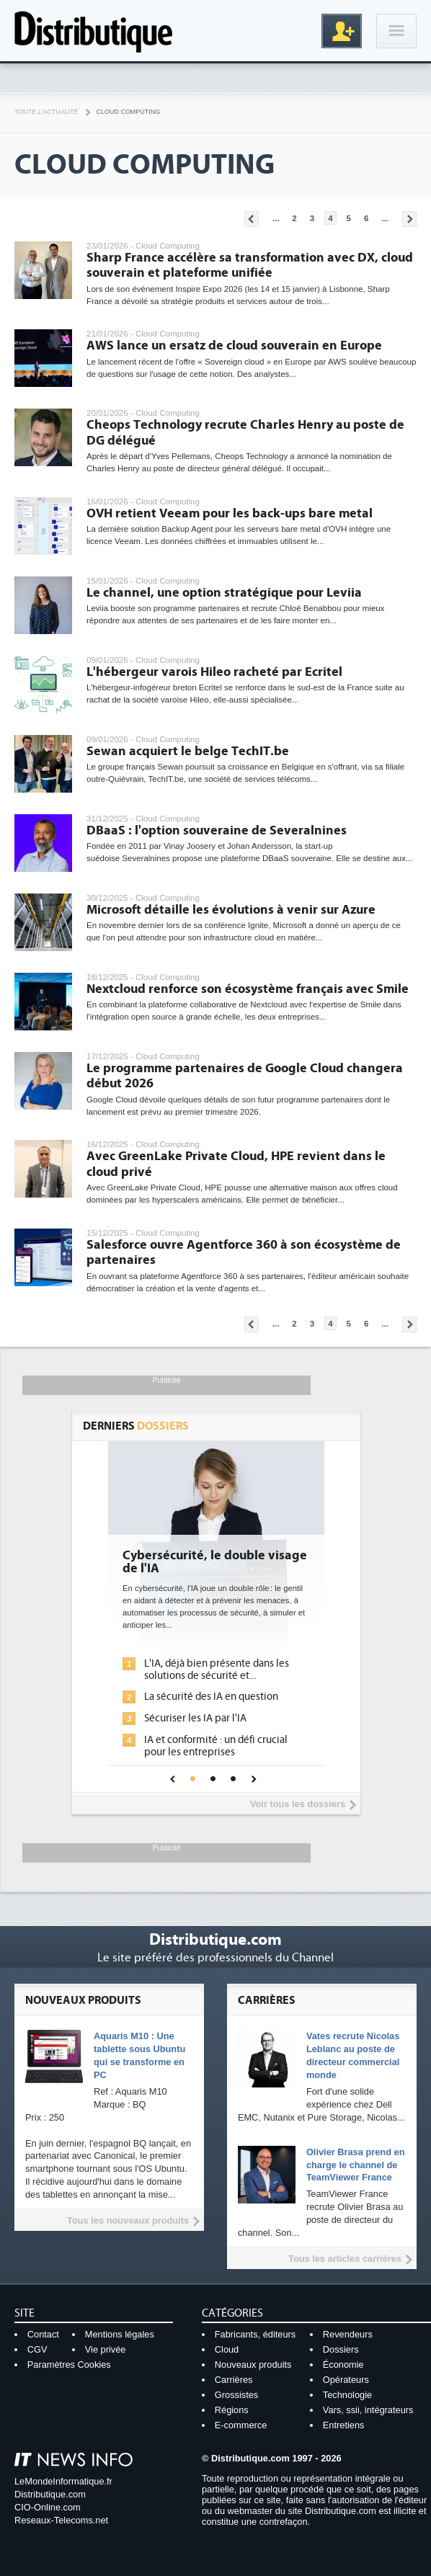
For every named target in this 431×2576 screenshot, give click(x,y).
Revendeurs (348, 2334)
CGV (37, 2349)
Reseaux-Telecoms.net (61, 2520)
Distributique (93, 30)
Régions (232, 2410)
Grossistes (236, 2394)
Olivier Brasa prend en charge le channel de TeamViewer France (355, 2165)
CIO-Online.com (47, 2507)
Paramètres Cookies (69, 2364)
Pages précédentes (251, 219)
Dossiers (341, 2349)
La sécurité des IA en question (211, 1696)
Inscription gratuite (341, 31)
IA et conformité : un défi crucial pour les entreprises (216, 1746)
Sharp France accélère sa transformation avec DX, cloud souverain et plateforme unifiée (249, 265)
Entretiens (344, 2425)
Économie (343, 2364)
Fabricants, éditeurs (255, 2334)
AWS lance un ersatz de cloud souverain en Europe (234, 345)
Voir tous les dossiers (297, 1804)
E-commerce (241, 2425)
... (276, 218)
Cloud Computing (129, 111)
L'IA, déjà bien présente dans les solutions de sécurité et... (216, 1669)
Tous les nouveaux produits (128, 2220)
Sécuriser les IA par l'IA (195, 1718)
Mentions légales (119, 2334)
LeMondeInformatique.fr (63, 2481)
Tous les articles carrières (344, 2258)
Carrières (234, 2379)
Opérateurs (346, 2379)
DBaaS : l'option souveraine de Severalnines (216, 830)
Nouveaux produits (253, 2364)
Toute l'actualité (46, 111)
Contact (43, 2334)
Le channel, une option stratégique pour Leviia (224, 592)
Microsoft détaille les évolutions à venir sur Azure (231, 909)
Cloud (227, 2349)
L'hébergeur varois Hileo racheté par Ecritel (214, 671)
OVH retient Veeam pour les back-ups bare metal (229, 513)
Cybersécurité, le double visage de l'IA (215, 1562)
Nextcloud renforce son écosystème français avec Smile (247, 989)
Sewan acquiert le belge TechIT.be (187, 751)
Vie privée (105, 2349)
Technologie (347, 2394)
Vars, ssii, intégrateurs (368, 2410)
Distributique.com (50, 2494)
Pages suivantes (409, 219)
